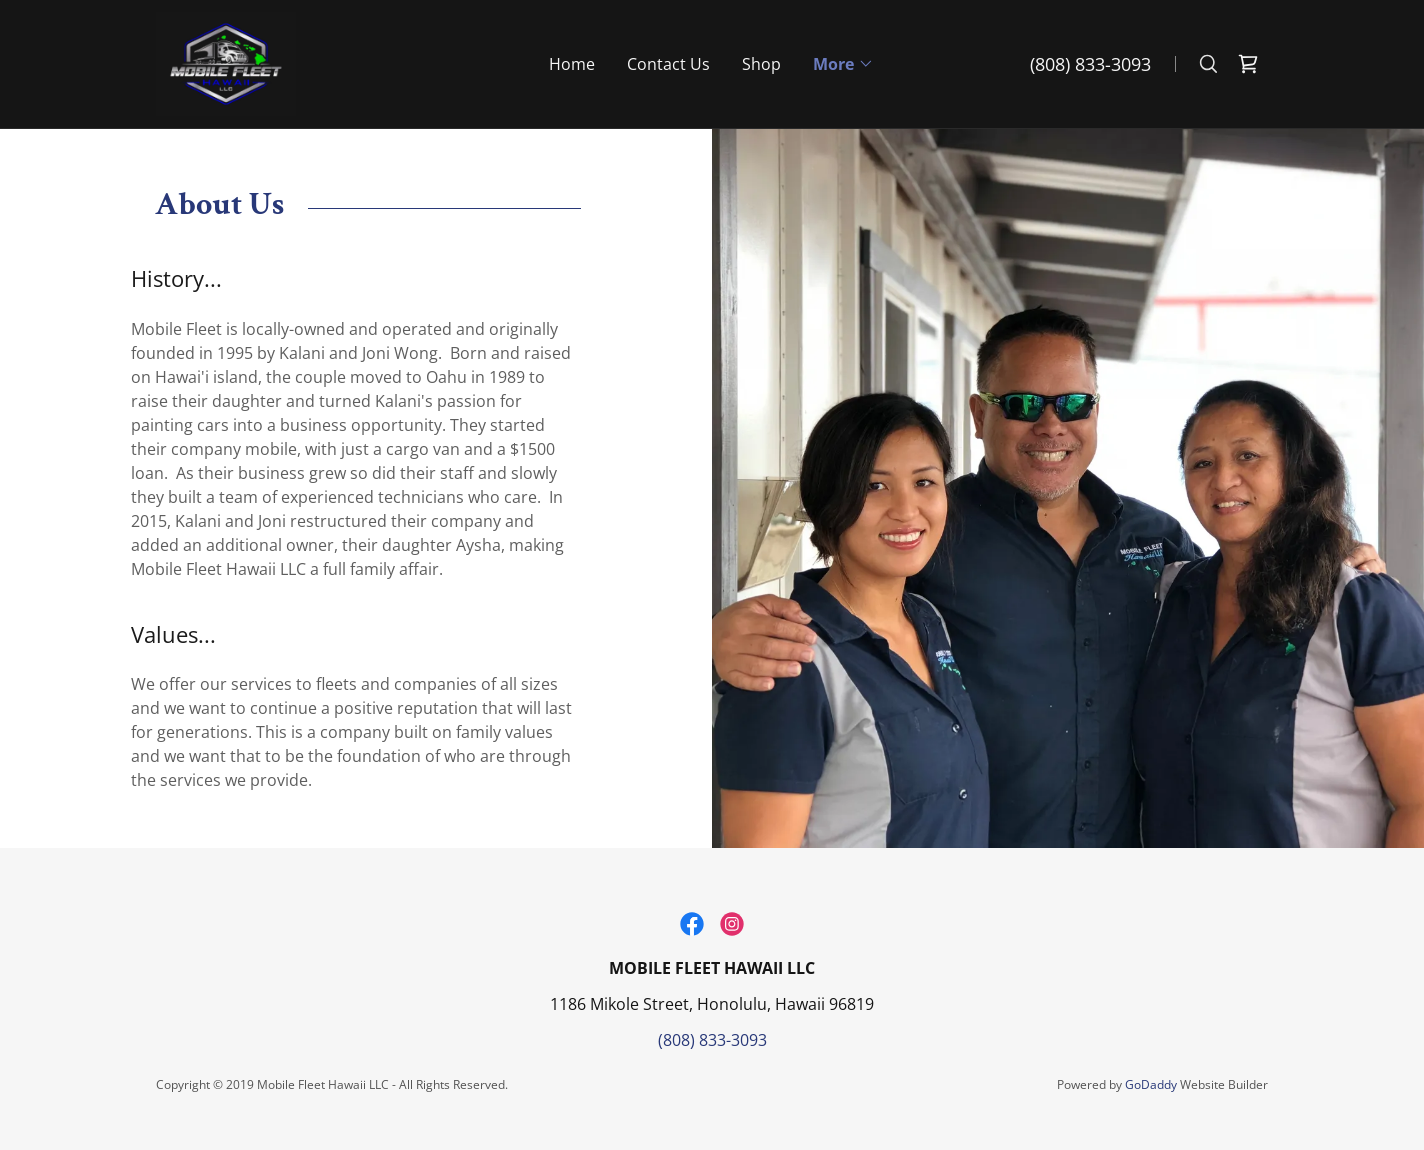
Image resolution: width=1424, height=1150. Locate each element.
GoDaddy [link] (1151, 1084)
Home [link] (572, 64)
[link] (226, 62)
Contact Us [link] (668, 64)
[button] (843, 64)
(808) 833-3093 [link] (1090, 64)
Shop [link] (761, 64)
